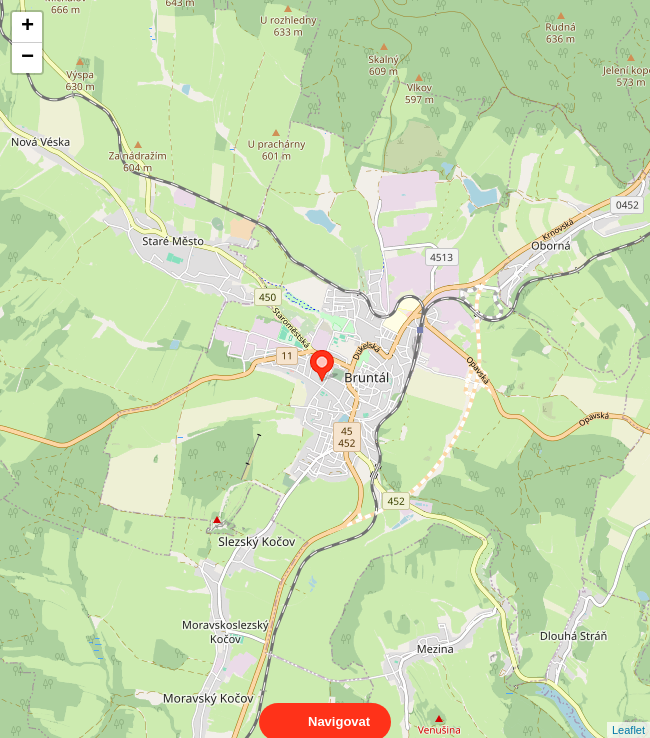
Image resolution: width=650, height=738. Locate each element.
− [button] (27, 58)
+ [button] (27, 27)
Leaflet (628, 712)
